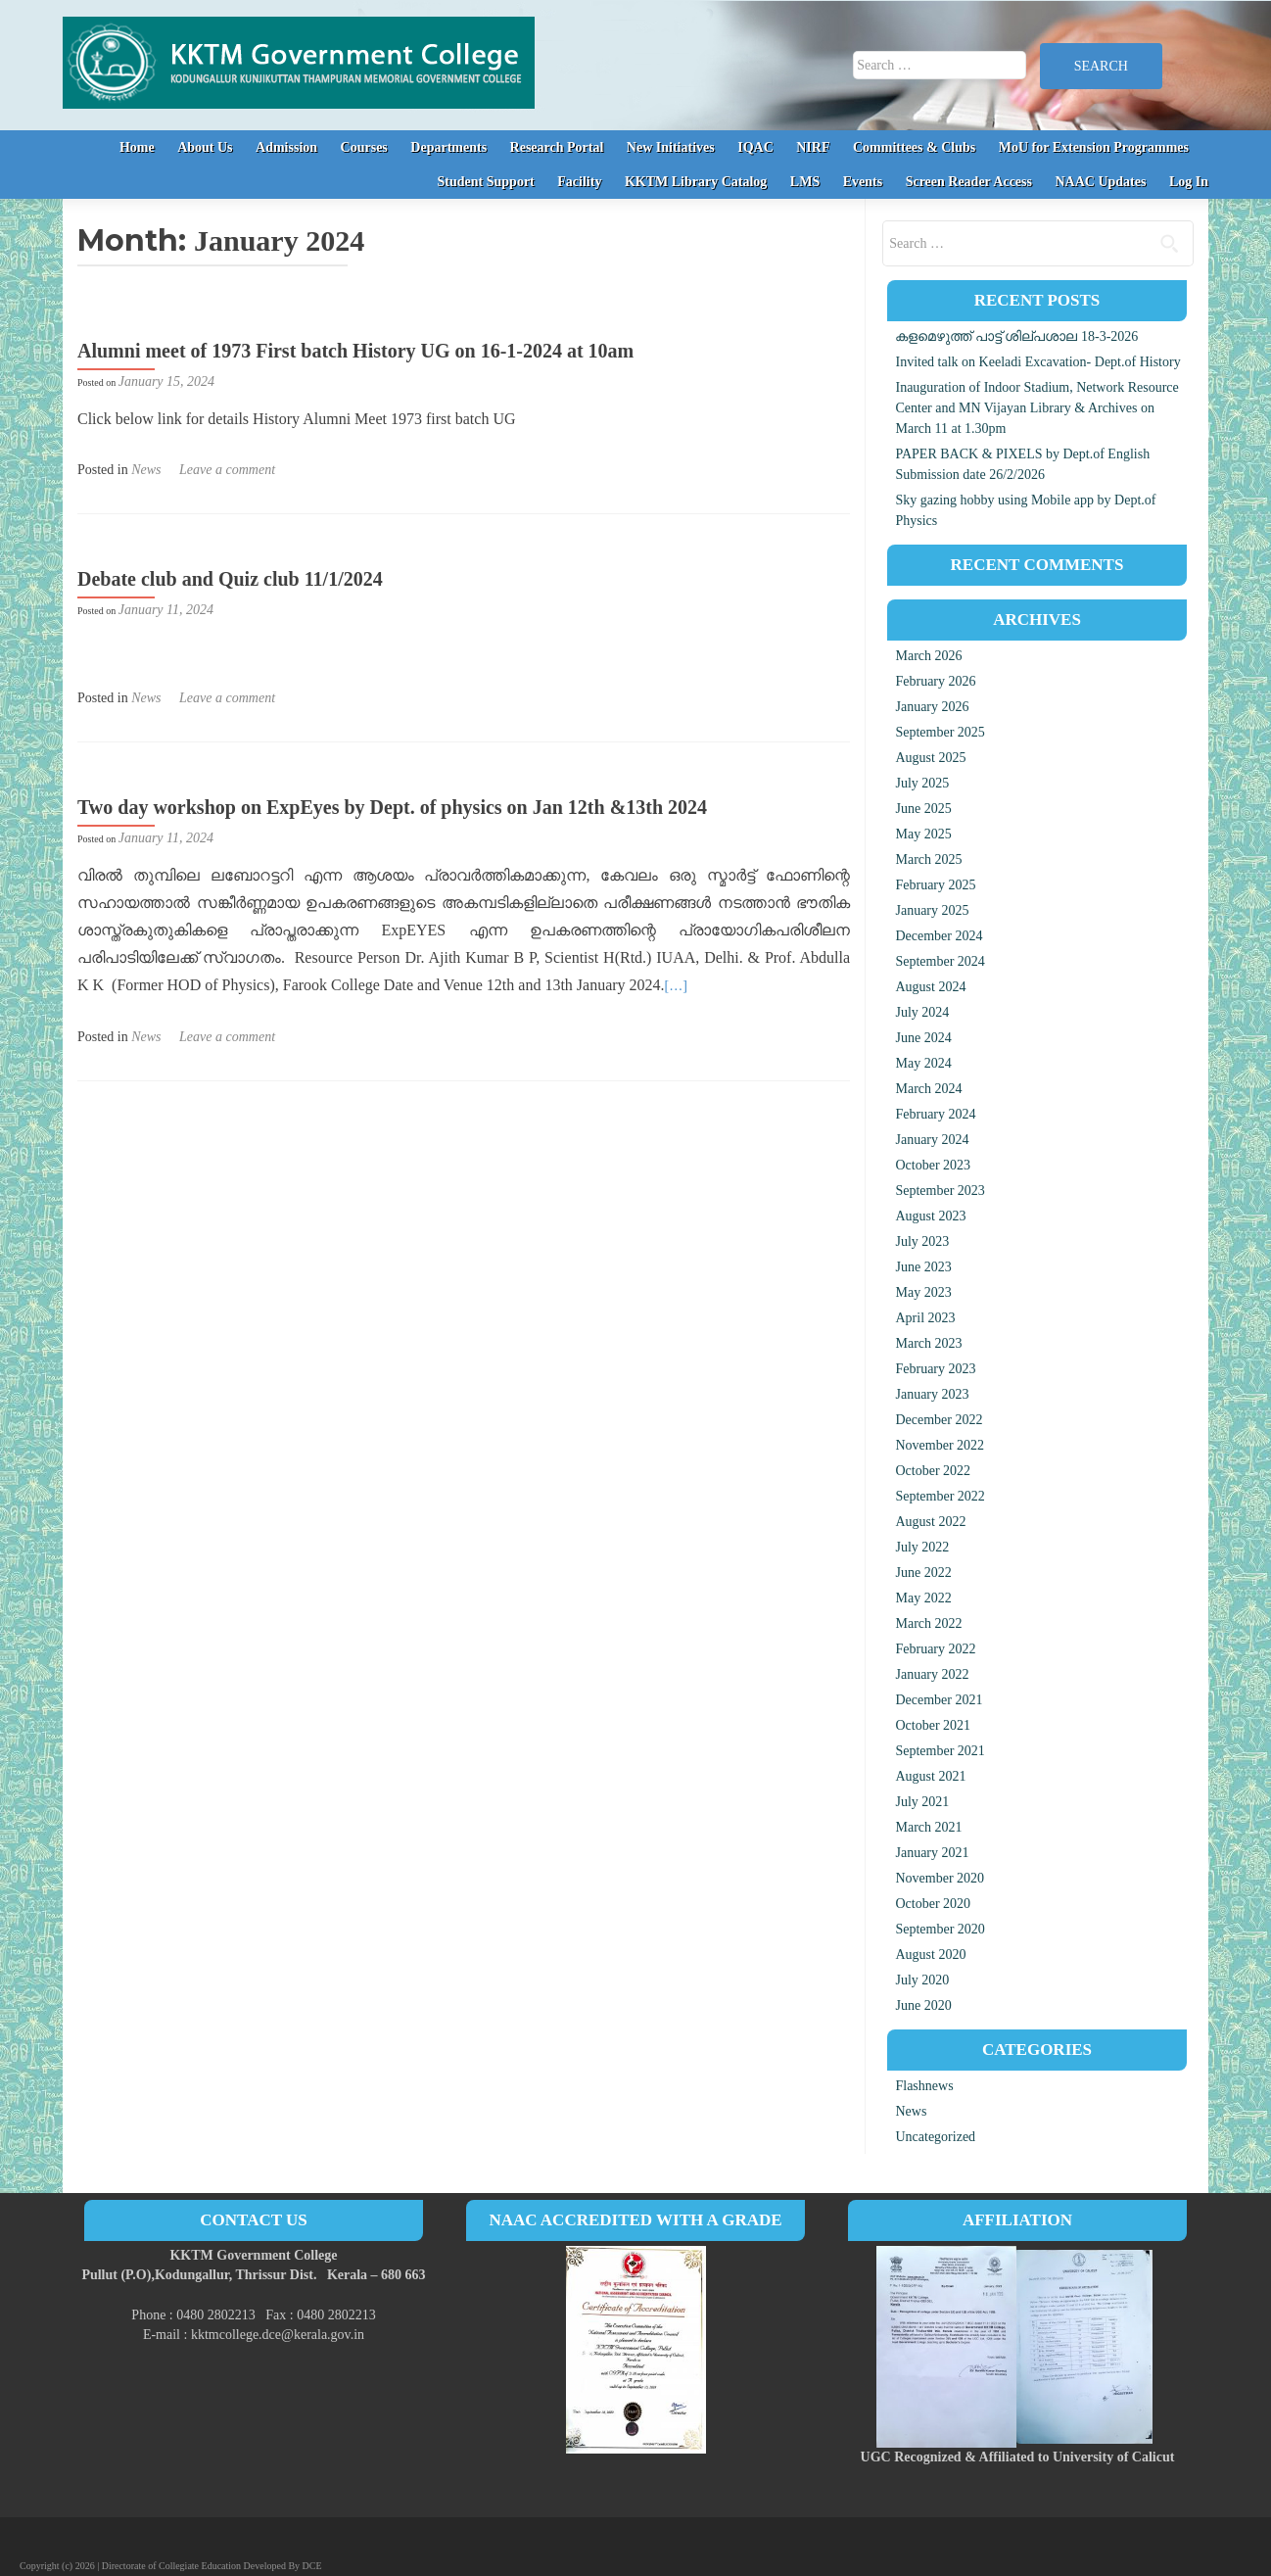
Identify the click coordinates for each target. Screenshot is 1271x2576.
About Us (204, 147)
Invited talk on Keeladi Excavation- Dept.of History (1037, 362)
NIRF (812, 147)
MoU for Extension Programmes (1094, 147)
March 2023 (928, 1343)
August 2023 (930, 1216)
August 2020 (930, 1954)
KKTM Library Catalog (696, 181)
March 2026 (928, 655)
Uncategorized (935, 2136)
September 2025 (939, 732)
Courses (364, 147)
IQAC (755, 147)
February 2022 (935, 1649)
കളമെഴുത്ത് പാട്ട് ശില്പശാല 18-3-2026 (1016, 336)
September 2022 (939, 1496)
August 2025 (930, 757)
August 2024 (930, 986)
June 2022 (923, 1572)
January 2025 (931, 910)
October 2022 (932, 1470)
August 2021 (930, 1776)
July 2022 (922, 1547)
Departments (448, 147)
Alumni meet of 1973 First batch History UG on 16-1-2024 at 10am (355, 350)
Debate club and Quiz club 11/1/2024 (230, 579)
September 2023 (939, 1190)
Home (137, 147)
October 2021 (932, 1725)
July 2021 (922, 1801)
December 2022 (938, 1419)
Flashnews (924, 2085)
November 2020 (939, 1878)
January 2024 (931, 1139)
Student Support (486, 181)
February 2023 (935, 1368)
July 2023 (922, 1241)
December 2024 (938, 936)
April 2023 (925, 1318)
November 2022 (939, 1445)
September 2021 (939, 1750)
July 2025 (922, 783)
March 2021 (928, 1827)
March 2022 (928, 1623)
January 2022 (931, 1674)
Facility (579, 181)
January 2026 (931, 706)
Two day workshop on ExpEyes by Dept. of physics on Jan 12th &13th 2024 (392, 807)
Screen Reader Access (969, 181)
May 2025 (923, 834)
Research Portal (557, 147)
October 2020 (932, 1903)
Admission (286, 147)
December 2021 (938, 1700)
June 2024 (923, 1037)
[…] (676, 985)
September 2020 (939, 1929)
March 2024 (928, 1088)
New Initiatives (671, 147)
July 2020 (922, 1980)
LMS (805, 181)
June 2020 (923, 2005)
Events (862, 181)
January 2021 (931, 1852)
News (146, 469)
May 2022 (923, 1598)
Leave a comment (227, 469)
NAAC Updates (1100, 181)
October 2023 (932, 1165)
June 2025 (923, 808)
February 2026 (935, 681)
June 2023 (923, 1267)
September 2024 (939, 961)
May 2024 (923, 1063)
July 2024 (922, 1012)
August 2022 (930, 1521)
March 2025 (928, 859)
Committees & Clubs (914, 147)
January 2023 (931, 1394)
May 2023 (923, 1292)
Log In (1188, 181)
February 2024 (935, 1114)
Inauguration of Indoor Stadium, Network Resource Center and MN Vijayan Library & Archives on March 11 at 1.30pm (1036, 408)
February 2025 (935, 885)
